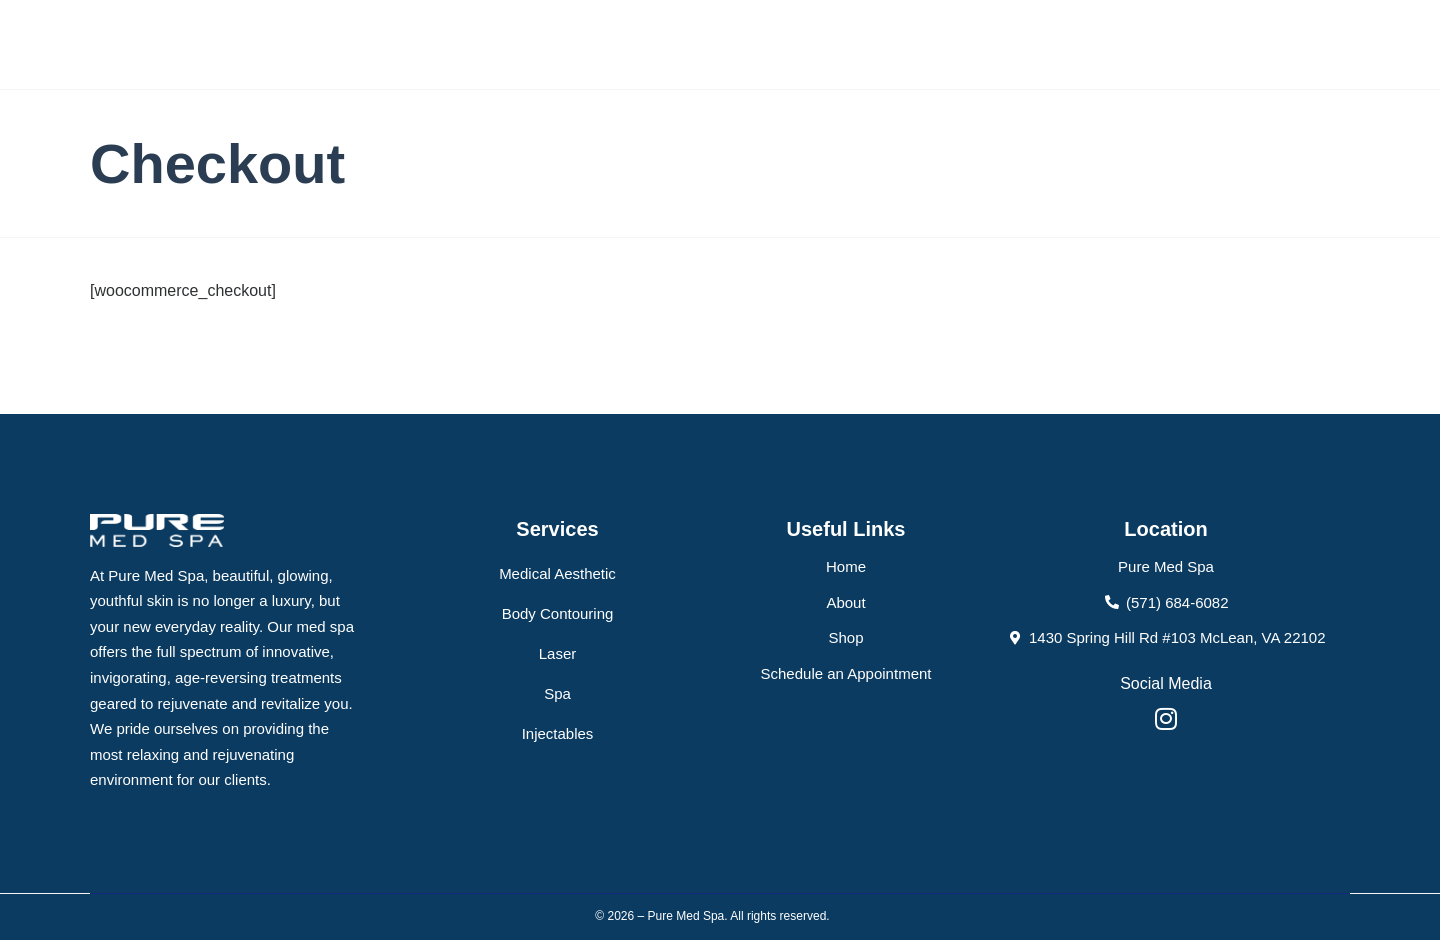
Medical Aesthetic (557, 573)
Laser (558, 653)
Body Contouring (558, 613)
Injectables (558, 733)
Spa (557, 693)
